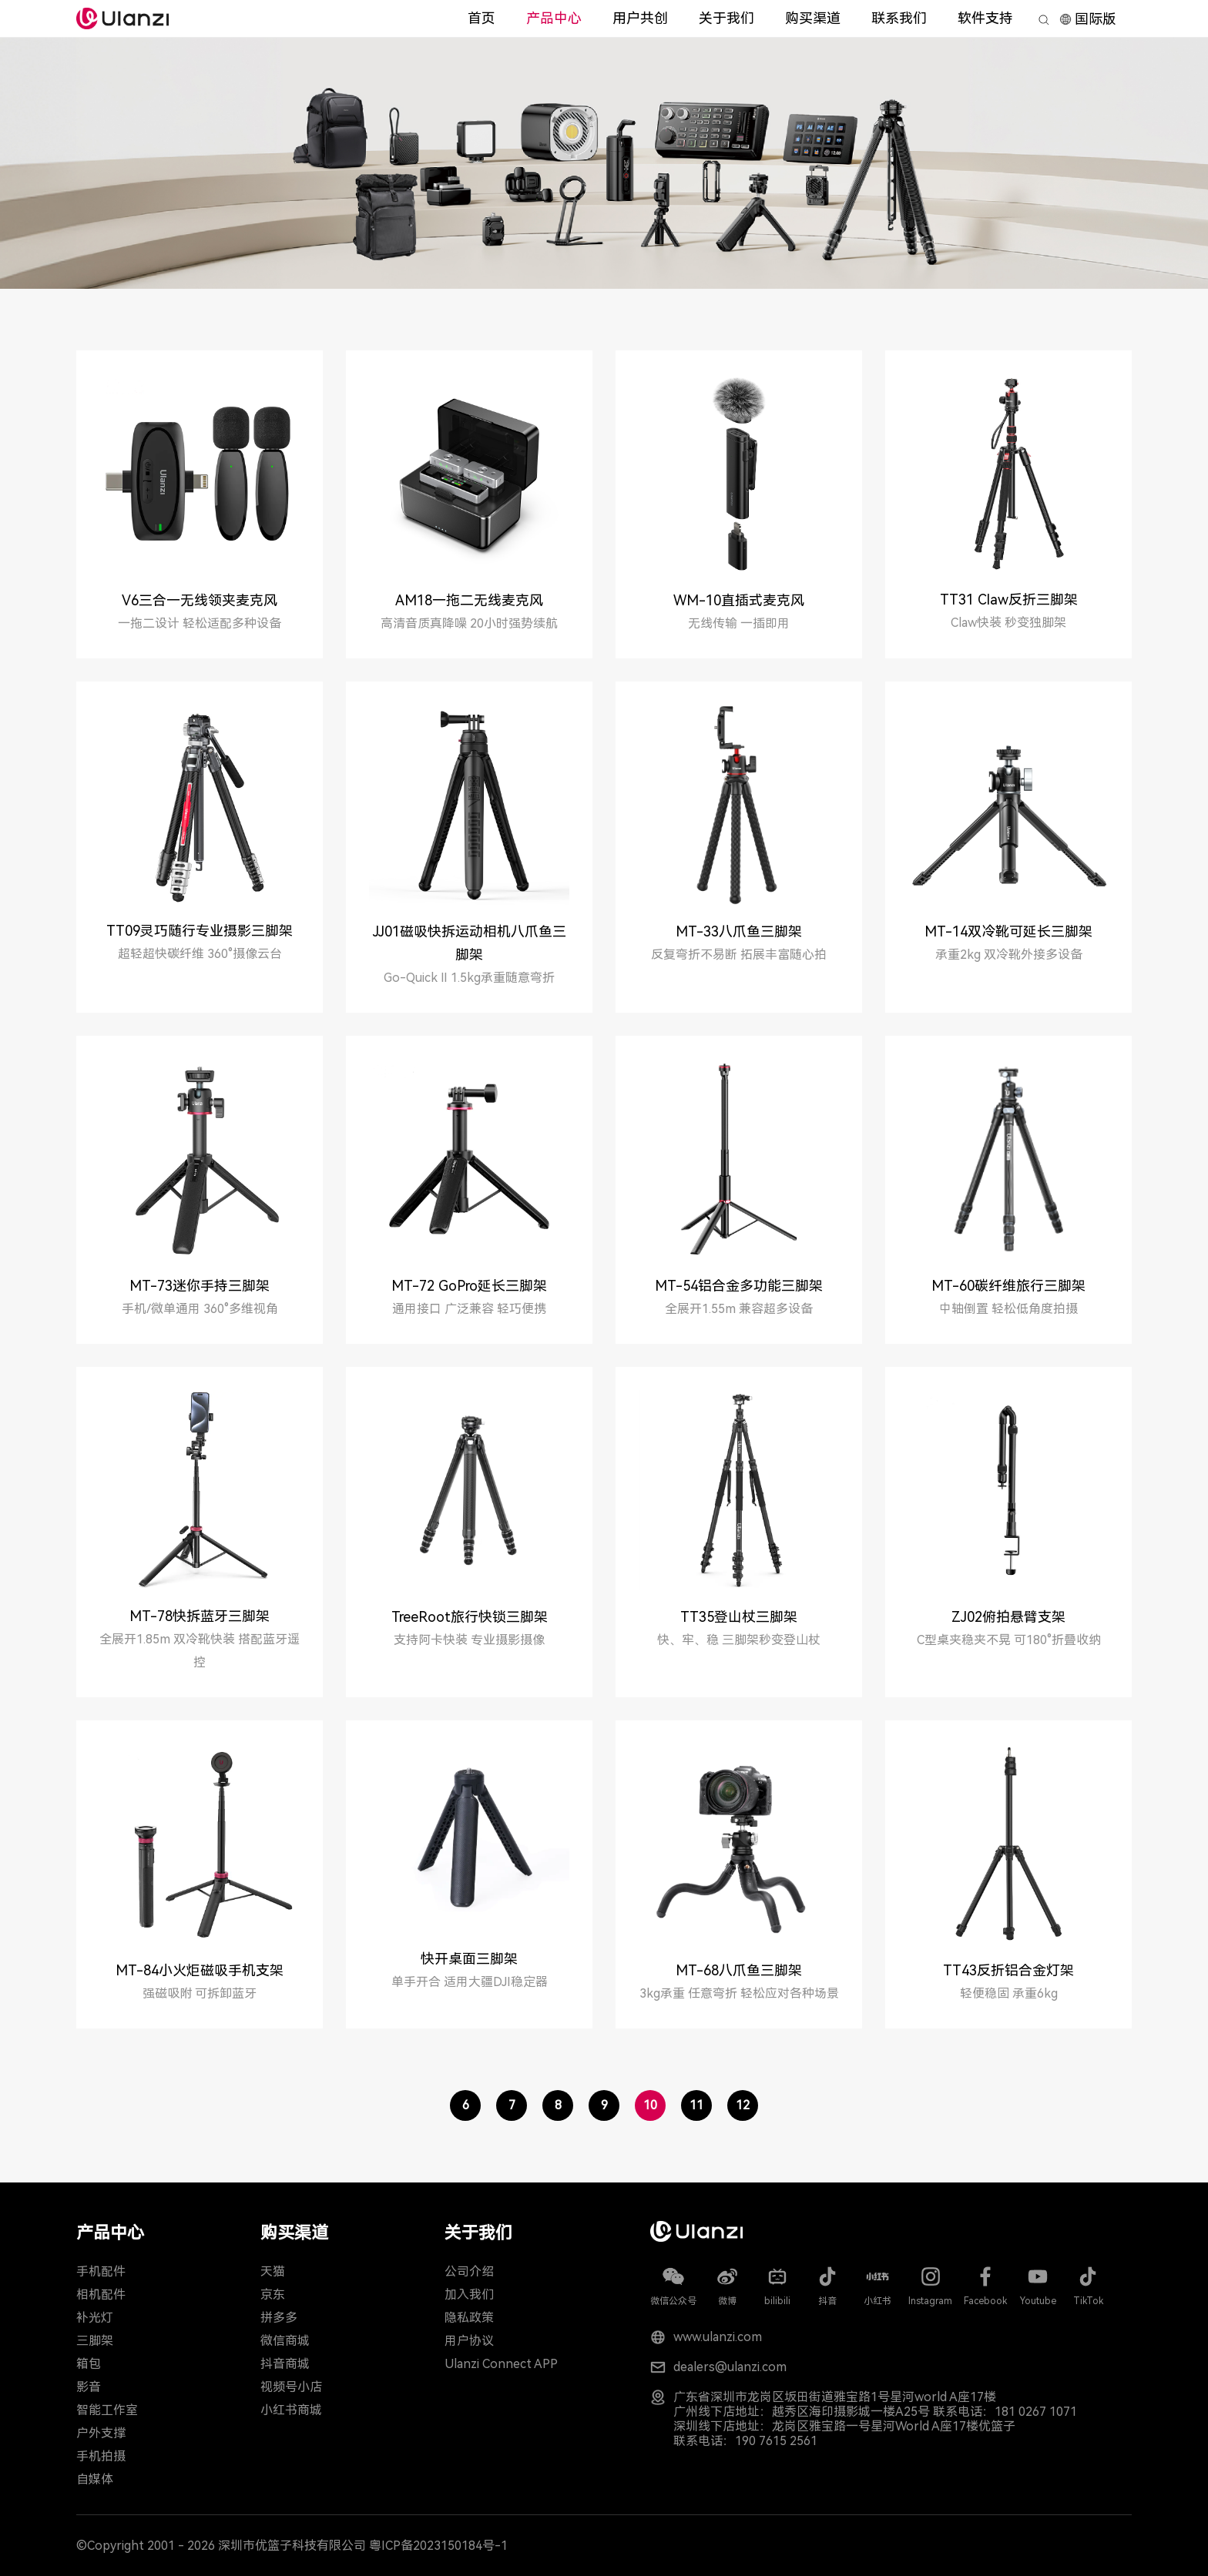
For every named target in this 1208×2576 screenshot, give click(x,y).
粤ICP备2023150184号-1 (438, 2545)
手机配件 (101, 2271)
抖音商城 (285, 2364)
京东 (272, 2294)
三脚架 (94, 2340)
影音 (88, 2387)
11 (696, 2105)
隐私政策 (469, 2317)
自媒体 (94, 2479)
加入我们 (469, 2294)
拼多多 (278, 2317)
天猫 (272, 2271)
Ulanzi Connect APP (501, 2364)
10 (650, 2105)
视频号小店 (291, 2387)
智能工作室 (107, 2410)
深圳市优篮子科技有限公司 (292, 2545)
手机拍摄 (101, 2456)
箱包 (88, 2364)
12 (743, 2105)
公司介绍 (469, 2271)
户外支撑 (101, 2433)
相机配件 (101, 2294)
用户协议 (469, 2340)
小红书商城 (291, 2410)
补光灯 (94, 2317)
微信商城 (285, 2340)
